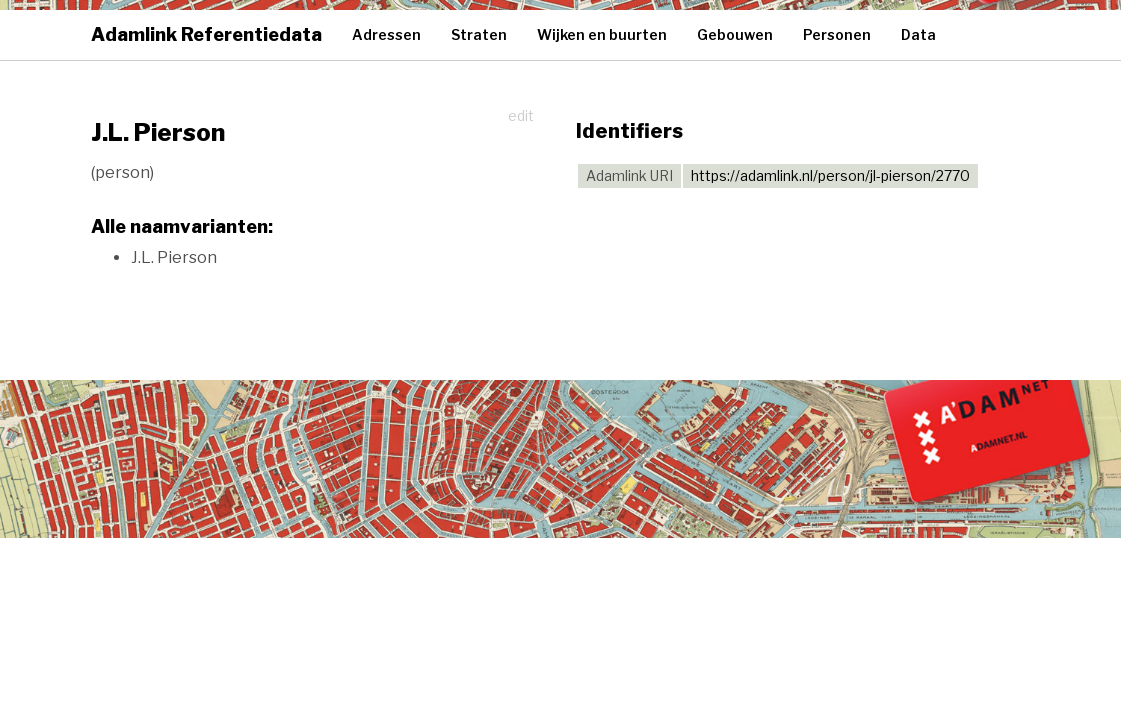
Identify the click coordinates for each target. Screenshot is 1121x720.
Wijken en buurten (602, 34)
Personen (837, 34)
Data (918, 34)
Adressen (386, 34)
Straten (479, 34)
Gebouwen (735, 34)
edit (521, 115)
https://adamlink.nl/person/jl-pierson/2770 (830, 175)
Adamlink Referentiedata (206, 34)
